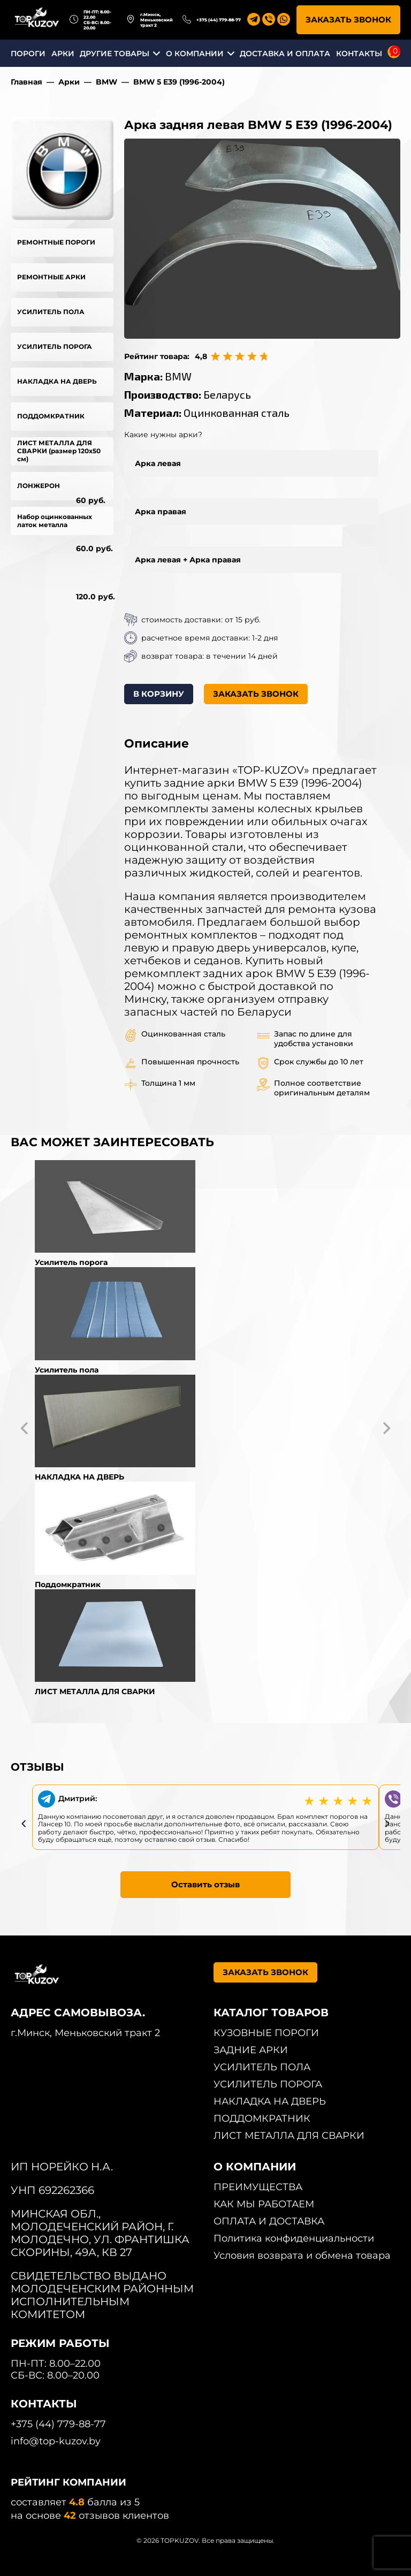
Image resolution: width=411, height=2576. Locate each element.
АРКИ (62, 53)
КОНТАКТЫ (359, 53)
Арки (69, 82)
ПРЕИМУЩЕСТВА (258, 2187)
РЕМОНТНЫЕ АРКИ (51, 277)
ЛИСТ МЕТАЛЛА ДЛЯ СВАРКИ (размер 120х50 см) (59, 451)
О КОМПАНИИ (195, 53)
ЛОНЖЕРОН (38, 486)
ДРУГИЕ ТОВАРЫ (114, 53)
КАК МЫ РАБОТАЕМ (264, 2204)
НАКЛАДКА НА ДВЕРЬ (57, 381)
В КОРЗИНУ (158, 694)
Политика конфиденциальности (294, 2238)
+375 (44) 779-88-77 (218, 19)
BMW (106, 82)
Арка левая (158, 463)
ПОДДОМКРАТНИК (51, 416)
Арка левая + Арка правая (188, 560)
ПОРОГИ (28, 53)
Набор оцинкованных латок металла (54, 521)
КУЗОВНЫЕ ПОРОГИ (266, 2033)
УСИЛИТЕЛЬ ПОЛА (51, 312)
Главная (26, 82)
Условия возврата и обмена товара (302, 2255)
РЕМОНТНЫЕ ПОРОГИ (56, 242)
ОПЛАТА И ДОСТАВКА (269, 2221)
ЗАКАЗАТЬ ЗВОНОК (348, 19)
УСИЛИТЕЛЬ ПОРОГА (54, 346)
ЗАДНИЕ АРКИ (251, 2050)
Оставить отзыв (205, 1884)
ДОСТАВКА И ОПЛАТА (285, 53)
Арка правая (160, 511)
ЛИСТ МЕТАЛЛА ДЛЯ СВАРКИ (289, 2135)
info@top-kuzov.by (56, 2441)
